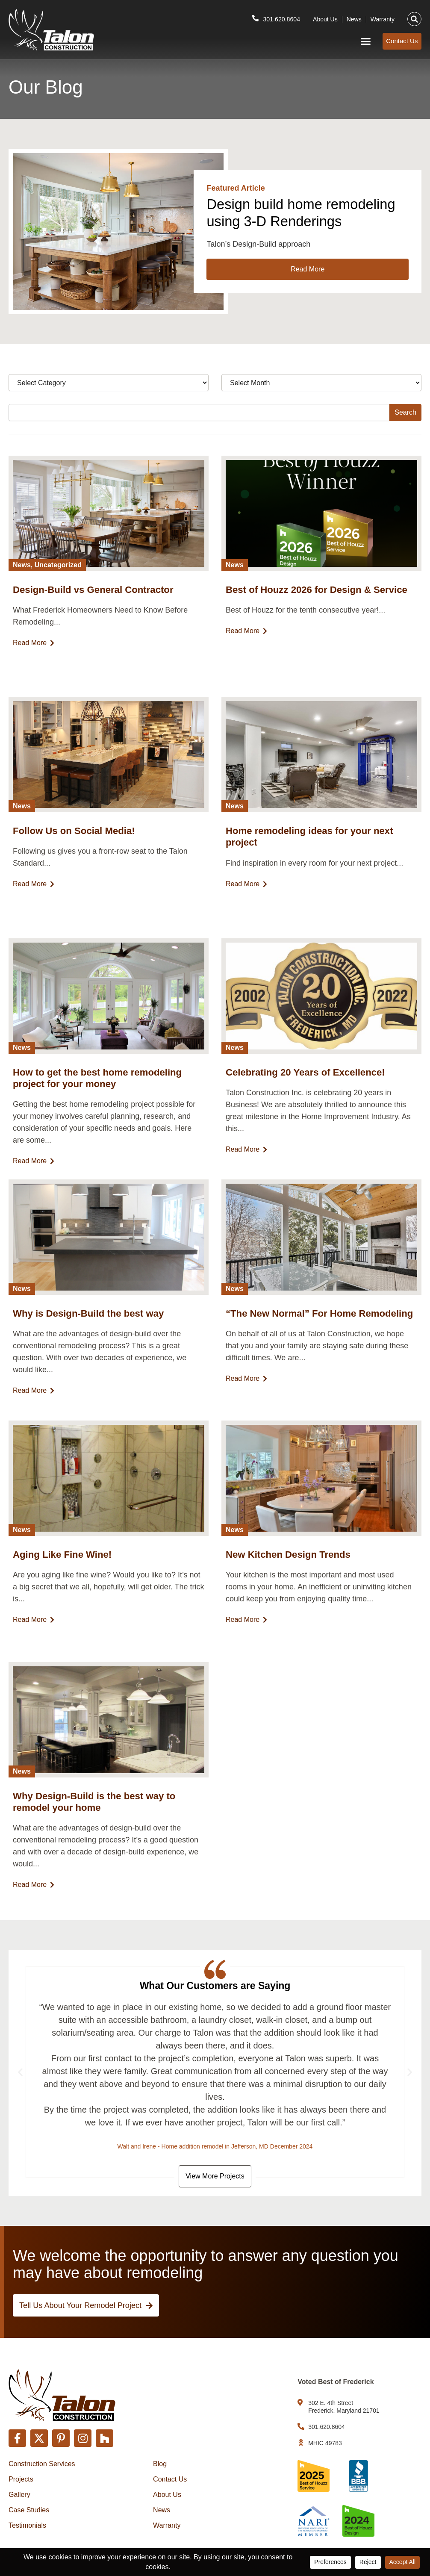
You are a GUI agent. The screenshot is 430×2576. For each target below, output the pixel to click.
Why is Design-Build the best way (91, 1329)
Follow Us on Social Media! (76, 847)
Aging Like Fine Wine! (64, 1571)
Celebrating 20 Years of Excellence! (308, 1088)
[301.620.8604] (253, 16)
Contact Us (170, 2479)
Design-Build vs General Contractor (96, 606)
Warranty (383, 17)
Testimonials (27, 2525)
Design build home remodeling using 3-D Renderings (279, 221)
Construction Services (42, 2463)
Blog (160, 2463)
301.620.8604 (280, 17)
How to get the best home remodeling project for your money (100, 1094)
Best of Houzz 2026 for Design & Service (320, 606)
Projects (21, 2479)
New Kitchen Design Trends (290, 1571)
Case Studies (29, 2510)
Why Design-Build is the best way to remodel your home (97, 1818)
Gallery (19, 2494)
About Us (325, 17)
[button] (414, 18)
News (354, 17)
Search (405, 429)
